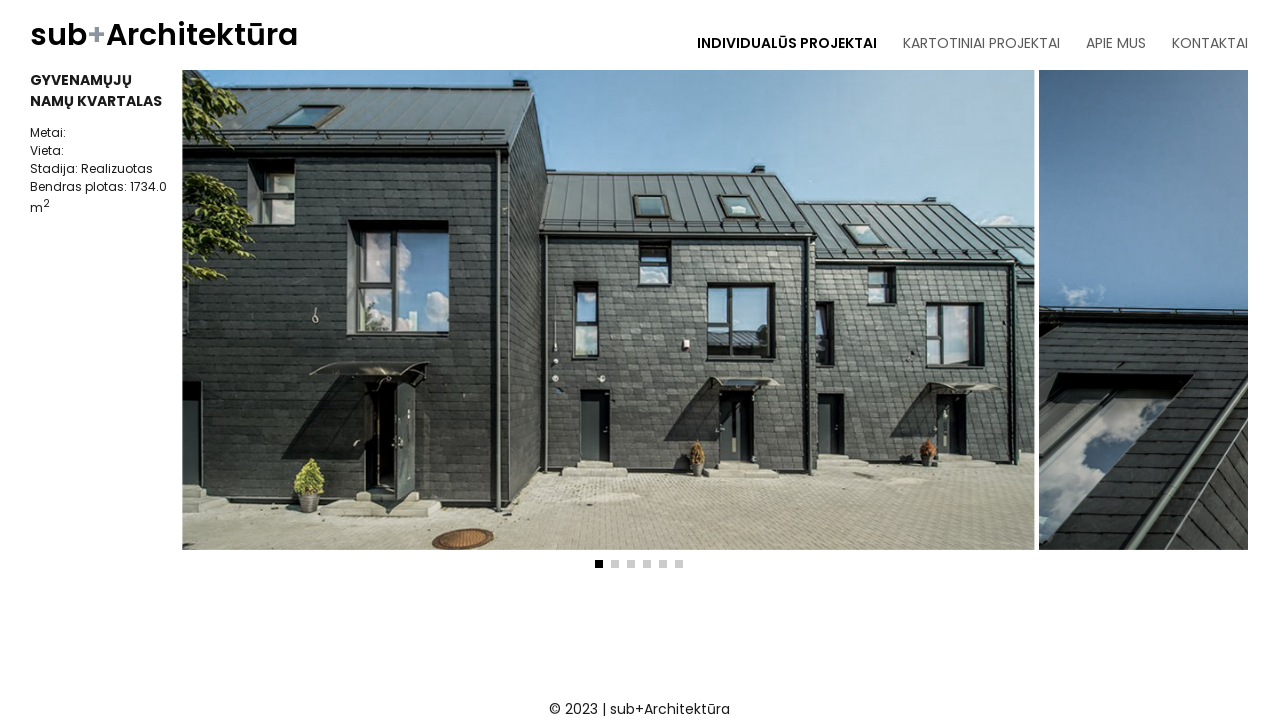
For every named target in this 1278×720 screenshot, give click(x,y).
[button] (599, 564)
